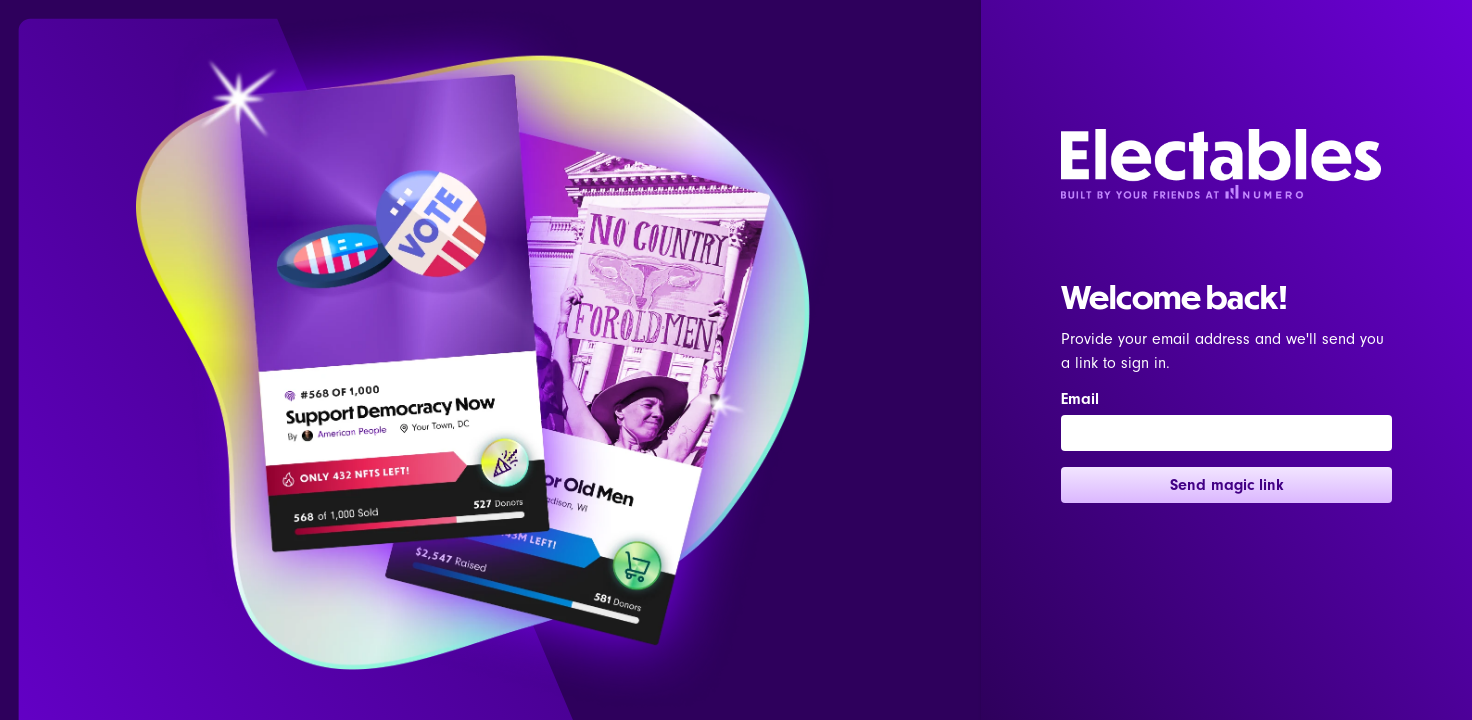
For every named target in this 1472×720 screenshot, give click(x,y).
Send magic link (1227, 485)
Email (1080, 399)
